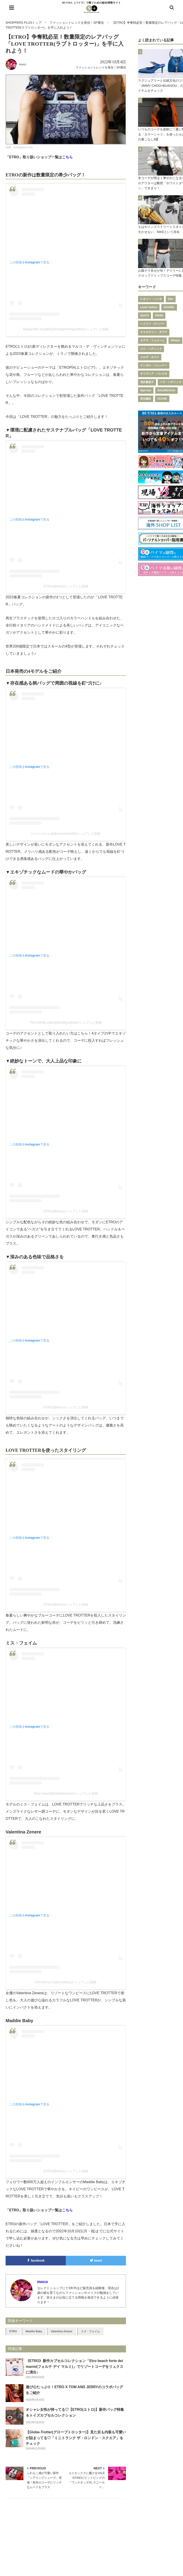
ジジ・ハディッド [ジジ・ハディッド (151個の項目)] (151, 348)
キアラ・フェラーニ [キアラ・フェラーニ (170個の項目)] (152, 340)
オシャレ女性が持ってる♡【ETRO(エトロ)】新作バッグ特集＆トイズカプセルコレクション (75, 2412)
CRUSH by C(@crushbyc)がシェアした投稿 (65, 1982)
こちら (67, 157)
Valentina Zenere (61, 2331)
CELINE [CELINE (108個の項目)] (162, 398)
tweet (96, 2260)
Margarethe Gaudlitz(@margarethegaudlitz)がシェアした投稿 (66, 329)
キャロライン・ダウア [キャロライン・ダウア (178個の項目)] (153, 332)
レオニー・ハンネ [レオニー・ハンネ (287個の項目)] (151, 299)
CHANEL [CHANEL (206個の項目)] (169, 307)
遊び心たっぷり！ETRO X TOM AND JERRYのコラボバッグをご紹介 (74, 2390)
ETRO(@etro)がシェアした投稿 (66, 586)
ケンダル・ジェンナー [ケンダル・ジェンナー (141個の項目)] (153, 365)
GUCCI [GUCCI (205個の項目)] (144, 315)
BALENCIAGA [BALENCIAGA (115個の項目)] (166, 390)
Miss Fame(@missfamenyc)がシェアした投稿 (66, 1793)
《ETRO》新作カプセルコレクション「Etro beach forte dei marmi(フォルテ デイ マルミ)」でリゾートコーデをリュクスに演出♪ (74, 2366)
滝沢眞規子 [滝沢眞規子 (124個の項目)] (147, 382)
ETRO (13, 2331)
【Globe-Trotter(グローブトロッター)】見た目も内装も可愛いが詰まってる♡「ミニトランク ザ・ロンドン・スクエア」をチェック (76, 2437)
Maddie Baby (34, 2331)
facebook (36, 2260)
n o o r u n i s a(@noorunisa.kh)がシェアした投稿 (65, 833)
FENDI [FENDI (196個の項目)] (159, 315)
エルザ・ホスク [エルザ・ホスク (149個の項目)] (149, 357)
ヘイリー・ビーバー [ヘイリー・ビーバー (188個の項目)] (152, 323)
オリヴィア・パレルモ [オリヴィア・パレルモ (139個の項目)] (153, 373)
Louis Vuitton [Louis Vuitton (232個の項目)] (148, 307)
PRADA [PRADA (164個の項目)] (175, 340)
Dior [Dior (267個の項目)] (170, 299)
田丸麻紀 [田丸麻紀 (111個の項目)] (145, 398)
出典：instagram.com (19, 147)
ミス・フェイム (90, 2331)
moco (22, 64)
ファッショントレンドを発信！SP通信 (101, 67)
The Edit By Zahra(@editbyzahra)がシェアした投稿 (66, 1022)
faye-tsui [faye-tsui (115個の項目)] (145, 390)
